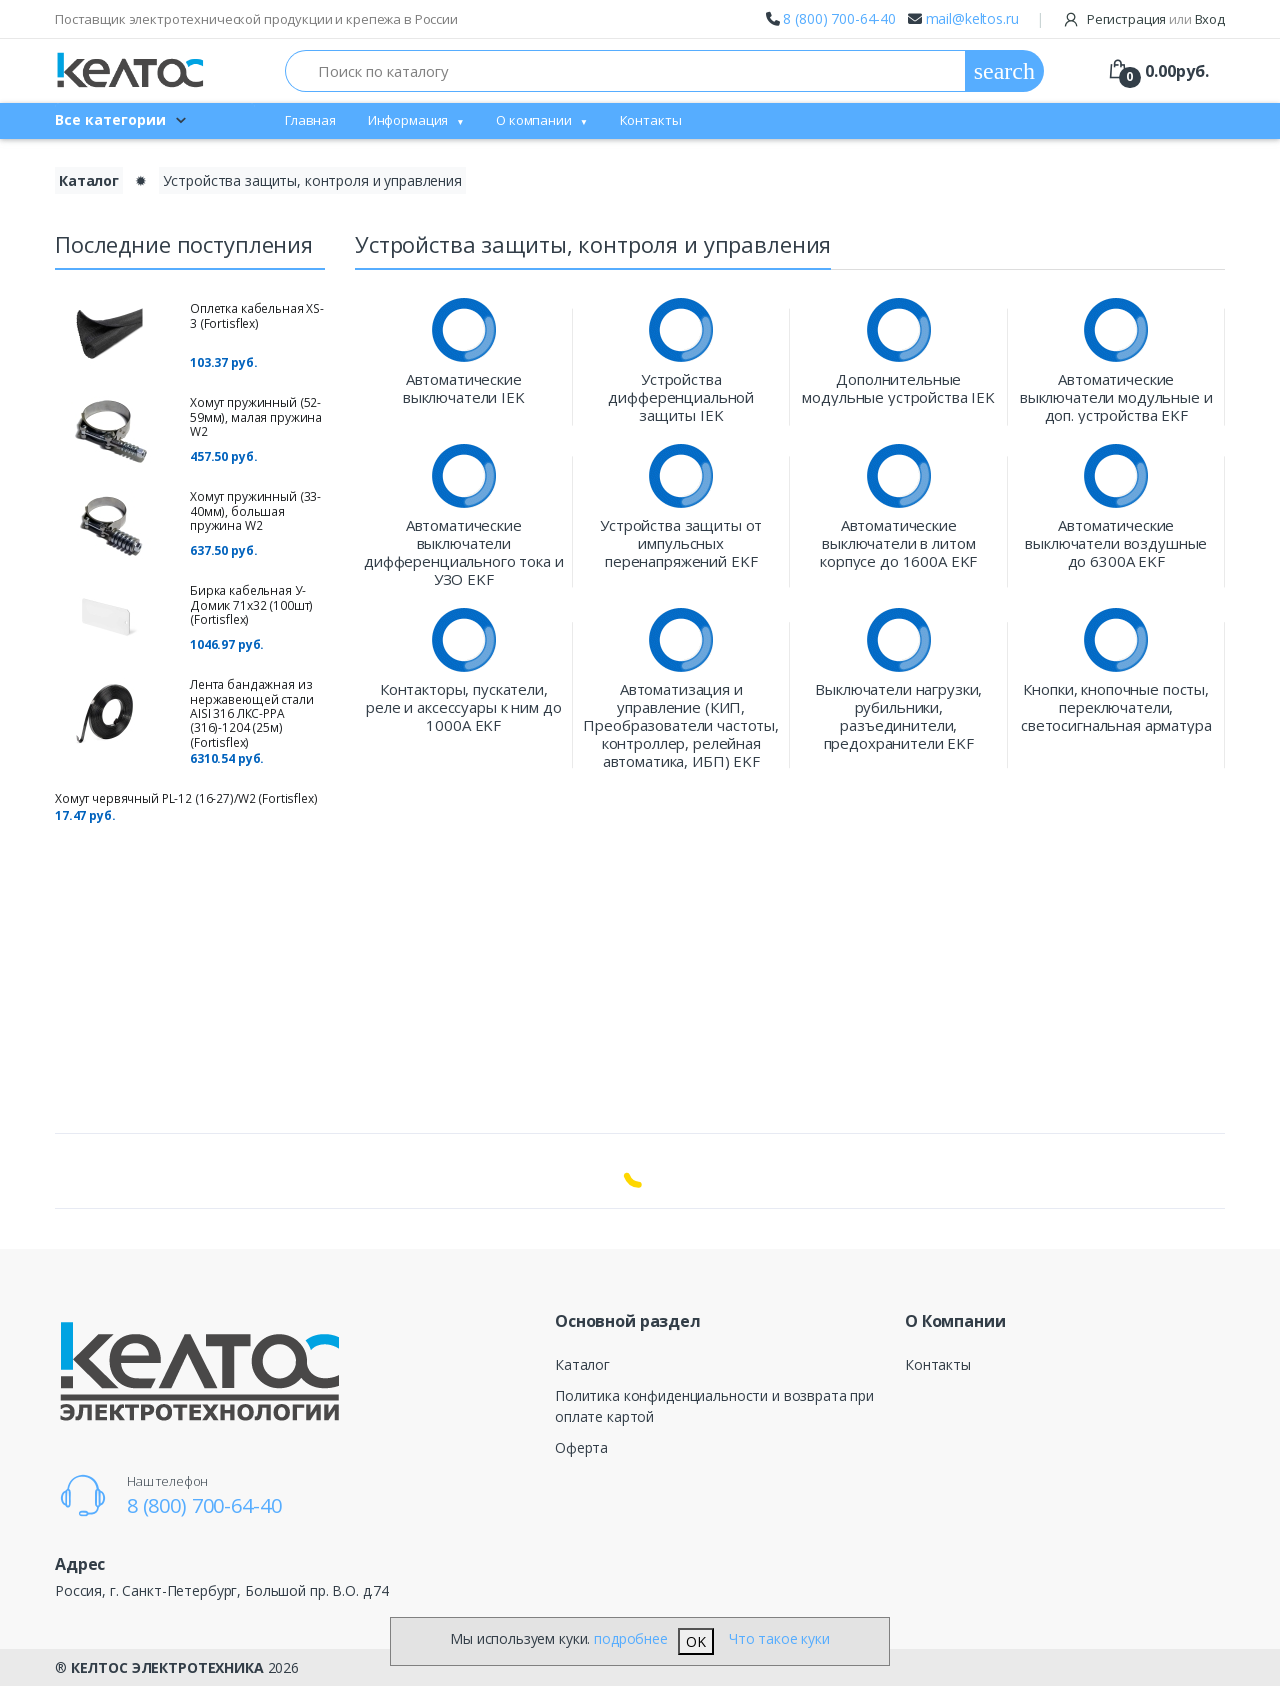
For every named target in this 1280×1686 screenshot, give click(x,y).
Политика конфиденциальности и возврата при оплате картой (714, 1406)
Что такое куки (779, 1638)
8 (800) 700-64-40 (839, 18)
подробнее (631, 1638)
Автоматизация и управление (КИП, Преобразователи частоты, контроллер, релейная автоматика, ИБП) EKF (681, 725)
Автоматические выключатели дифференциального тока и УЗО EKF (464, 552)
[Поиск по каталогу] (625, 71)
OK (696, 1641)
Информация (408, 120)
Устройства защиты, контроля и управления (312, 180)
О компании (534, 120)
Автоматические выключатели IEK (464, 388)
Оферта (581, 1447)
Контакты (651, 120)
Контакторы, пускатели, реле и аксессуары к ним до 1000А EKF (463, 707)
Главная (310, 120)
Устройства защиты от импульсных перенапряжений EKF (681, 543)
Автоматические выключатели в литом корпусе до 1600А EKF (898, 543)
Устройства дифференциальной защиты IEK (681, 397)
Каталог (582, 1364)
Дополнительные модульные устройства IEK (898, 388)
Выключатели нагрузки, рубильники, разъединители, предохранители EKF (898, 716)
